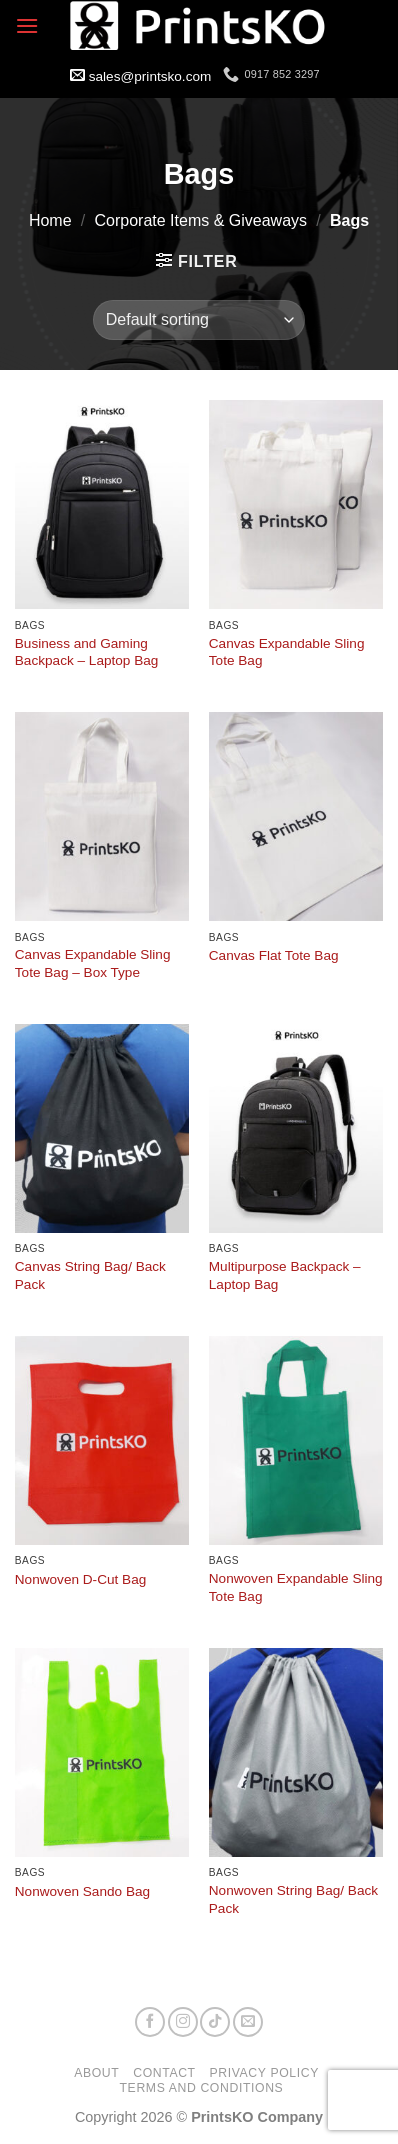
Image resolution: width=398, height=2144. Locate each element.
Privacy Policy (264, 2073)
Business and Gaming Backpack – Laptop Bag (87, 652)
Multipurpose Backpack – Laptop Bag (285, 1275)
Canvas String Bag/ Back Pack (90, 1275)
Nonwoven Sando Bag (82, 1891)
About (96, 2073)
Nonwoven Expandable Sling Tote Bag (296, 1587)
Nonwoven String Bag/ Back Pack (293, 1899)
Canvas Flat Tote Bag (274, 955)
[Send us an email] (248, 2022)
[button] (27, 25)
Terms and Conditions (202, 2088)
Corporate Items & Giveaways (201, 220)
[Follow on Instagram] (183, 2022)
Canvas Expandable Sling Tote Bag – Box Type (93, 963)
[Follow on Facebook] (150, 2022)
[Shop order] (199, 320)
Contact (164, 2073)
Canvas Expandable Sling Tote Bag (287, 652)
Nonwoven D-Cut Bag (80, 1579)
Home (50, 220)
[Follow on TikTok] (215, 2022)
